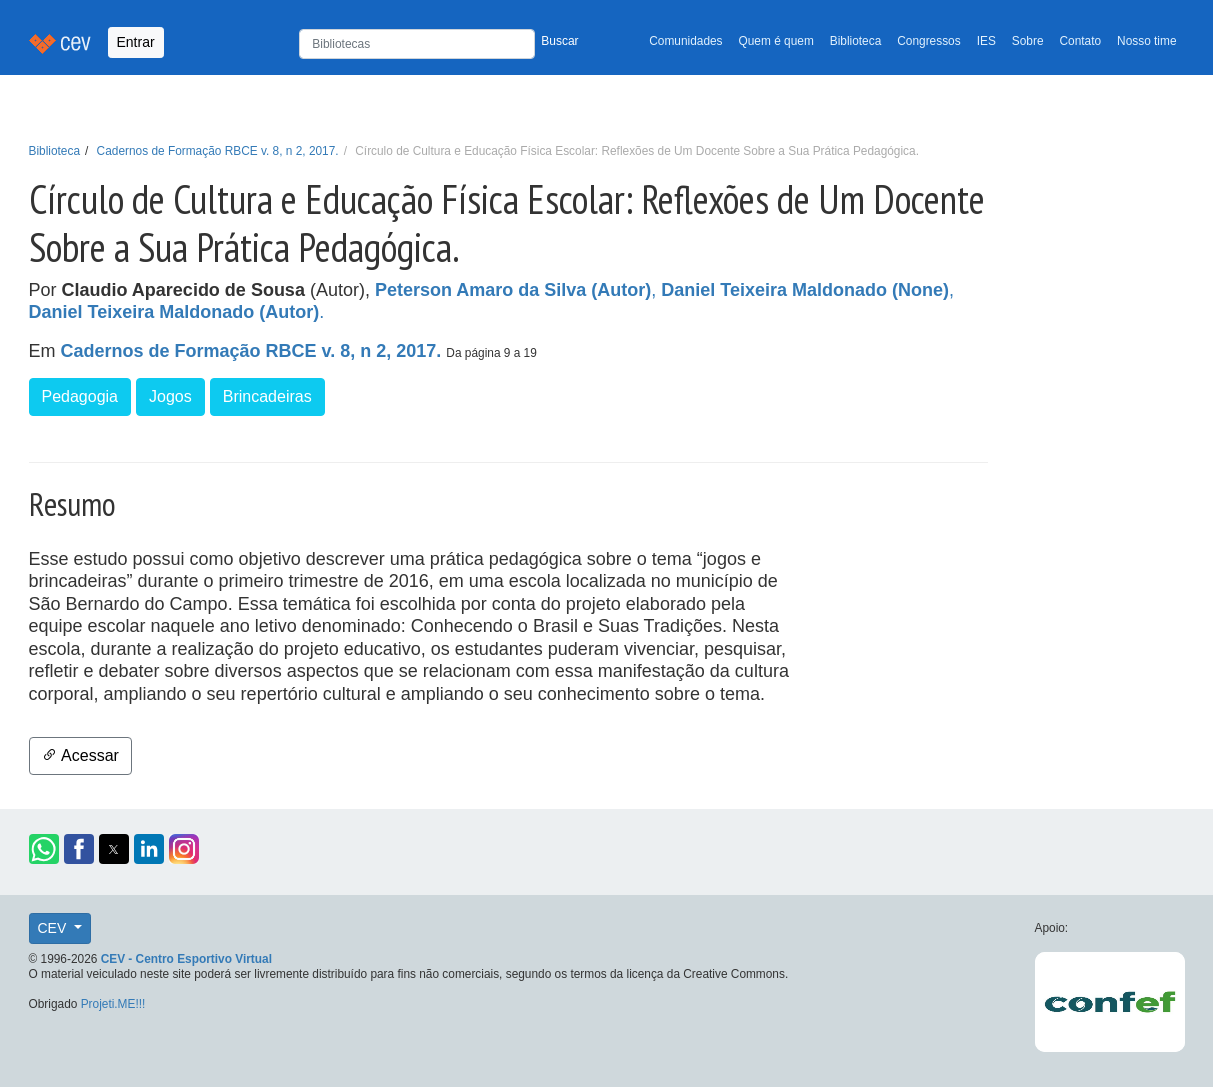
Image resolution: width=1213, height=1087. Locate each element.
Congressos (928, 41)
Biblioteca (856, 41)
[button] (44, 849)
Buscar (559, 41)
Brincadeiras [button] (267, 396)
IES (986, 41)
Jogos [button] (170, 396)
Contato (1081, 41)
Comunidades (685, 41)
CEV (54, 928)
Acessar (80, 755)
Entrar (136, 42)
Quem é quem (776, 41)
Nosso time (1146, 41)
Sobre (1028, 41)
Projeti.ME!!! (113, 1004)
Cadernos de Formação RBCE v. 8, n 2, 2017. (218, 151)
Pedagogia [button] (80, 396)
